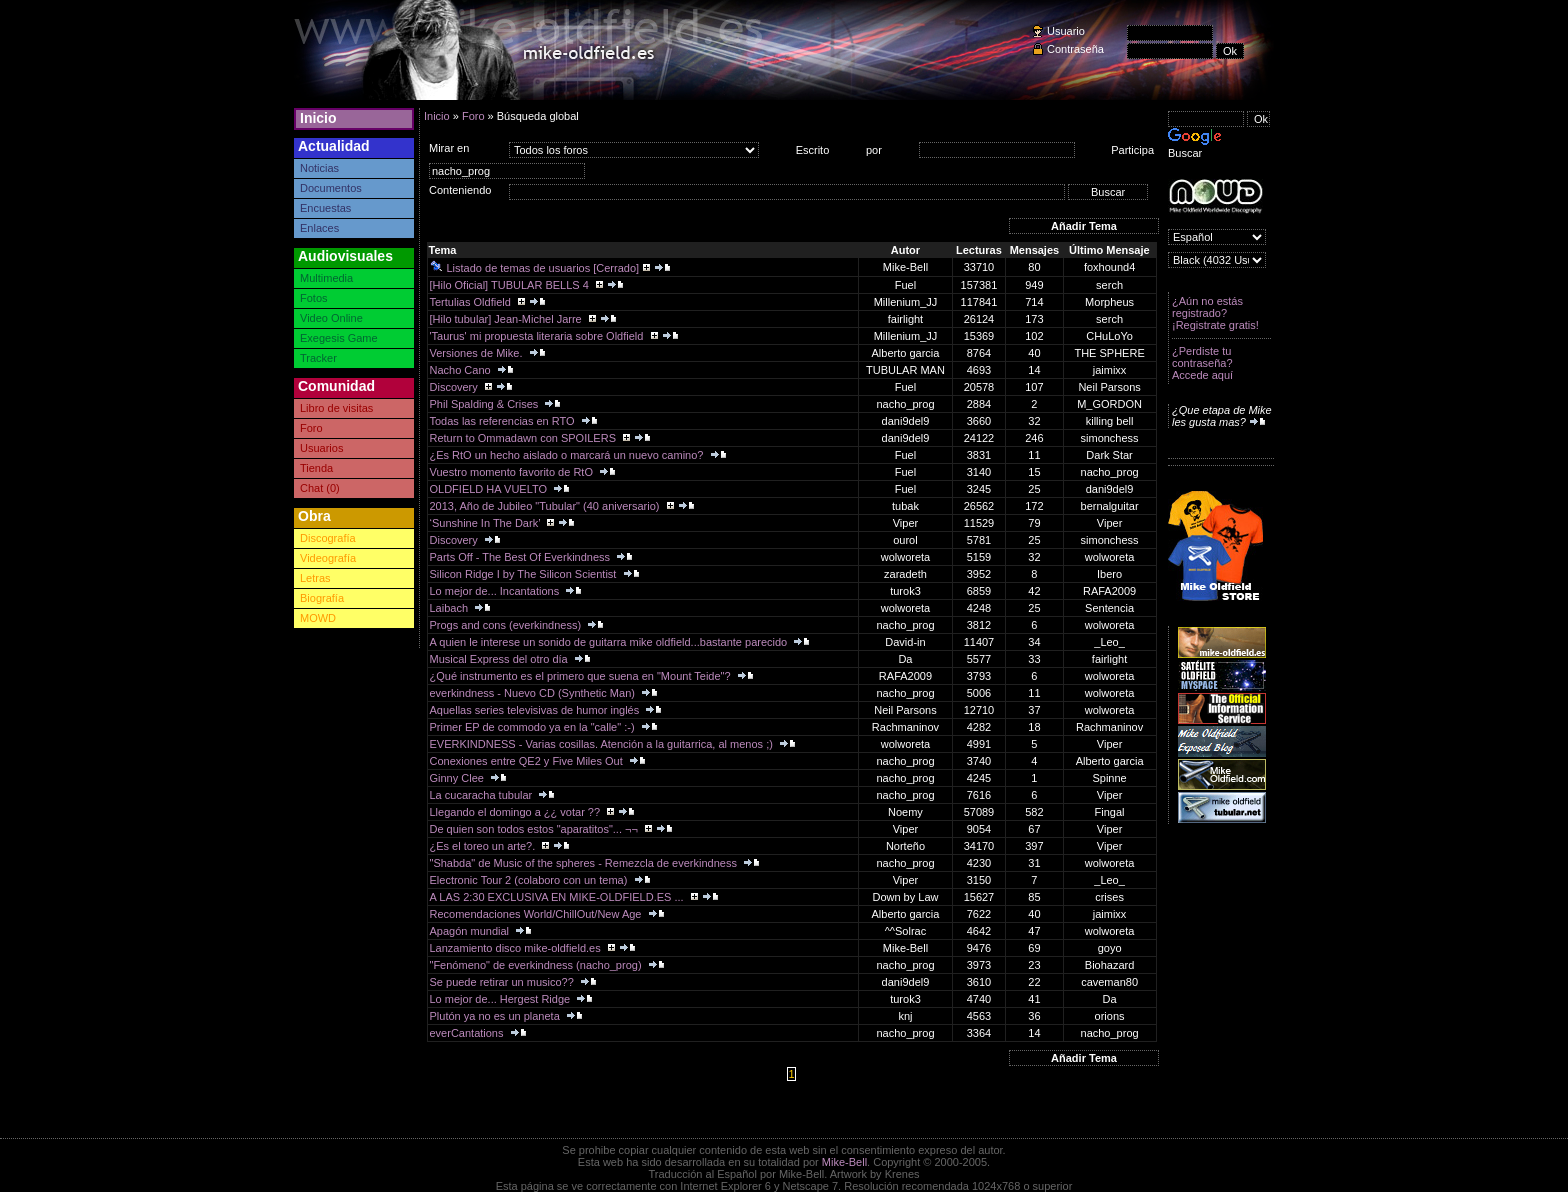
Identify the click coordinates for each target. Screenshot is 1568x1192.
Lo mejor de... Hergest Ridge (502, 999)
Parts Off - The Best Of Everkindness (522, 557)
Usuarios (321, 448)
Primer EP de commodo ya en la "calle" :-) (534, 727)
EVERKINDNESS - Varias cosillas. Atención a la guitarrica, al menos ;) (603, 744)
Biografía (322, 598)
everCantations (468, 1033)
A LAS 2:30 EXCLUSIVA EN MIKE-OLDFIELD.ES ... (558, 897)
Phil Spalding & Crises (486, 404)
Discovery (455, 387)
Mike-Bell (844, 1162)
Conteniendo (460, 190)
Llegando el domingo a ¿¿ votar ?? (517, 812)
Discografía (328, 538)
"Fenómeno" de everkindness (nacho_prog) (537, 965)
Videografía (328, 558)
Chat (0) (320, 488)
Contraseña (1075, 49)
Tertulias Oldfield (472, 302)
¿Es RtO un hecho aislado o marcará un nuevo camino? (568, 455)
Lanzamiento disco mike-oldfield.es (517, 948)
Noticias (319, 168)
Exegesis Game (339, 338)
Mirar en (449, 148)
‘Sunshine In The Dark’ (487, 523)
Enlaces (319, 228)
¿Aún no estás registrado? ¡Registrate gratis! (1215, 313)
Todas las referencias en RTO (504, 421)
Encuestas (325, 208)
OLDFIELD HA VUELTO (490, 489)
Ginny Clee (458, 778)
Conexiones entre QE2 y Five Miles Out (528, 761)
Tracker (318, 358)
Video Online (331, 318)
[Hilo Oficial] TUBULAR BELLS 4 (511, 285)
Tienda (316, 468)
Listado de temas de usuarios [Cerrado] (535, 268)
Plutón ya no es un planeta (496, 1016)
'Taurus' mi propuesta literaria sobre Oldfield (538, 336)
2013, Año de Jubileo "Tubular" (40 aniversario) (546, 506)
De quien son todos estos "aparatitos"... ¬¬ (535, 829)
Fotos (314, 298)
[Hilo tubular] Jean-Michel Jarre (507, 319)
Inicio (318, 118)
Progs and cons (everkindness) (507, 625)
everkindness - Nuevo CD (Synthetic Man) (534, 693)
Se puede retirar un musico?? (503, 982)
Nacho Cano (462, 370)
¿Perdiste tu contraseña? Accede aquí (1202, 363)
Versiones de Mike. (478, 353)
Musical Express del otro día (500, 659)
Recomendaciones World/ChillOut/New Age (537, 914)
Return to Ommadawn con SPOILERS (525, 438)
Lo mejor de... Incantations (496, 591)
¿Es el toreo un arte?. (484, 846)
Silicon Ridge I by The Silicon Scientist (525, 574)
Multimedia (326, 278)
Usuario (1066, 31)
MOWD (318, 618)
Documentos (331, 188)
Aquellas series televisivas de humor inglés (536, 710)
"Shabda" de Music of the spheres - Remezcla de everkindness (585, 863)
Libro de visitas (336, 408)
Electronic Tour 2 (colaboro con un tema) (530, 880)
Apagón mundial (471, 931)
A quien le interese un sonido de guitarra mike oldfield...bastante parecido (610, 642)
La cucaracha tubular (483, 795)
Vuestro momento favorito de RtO (513, 472)
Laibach (451, 608)
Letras (315, 578)
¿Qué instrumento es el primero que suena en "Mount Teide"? (582, 676)
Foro (311, 428)
